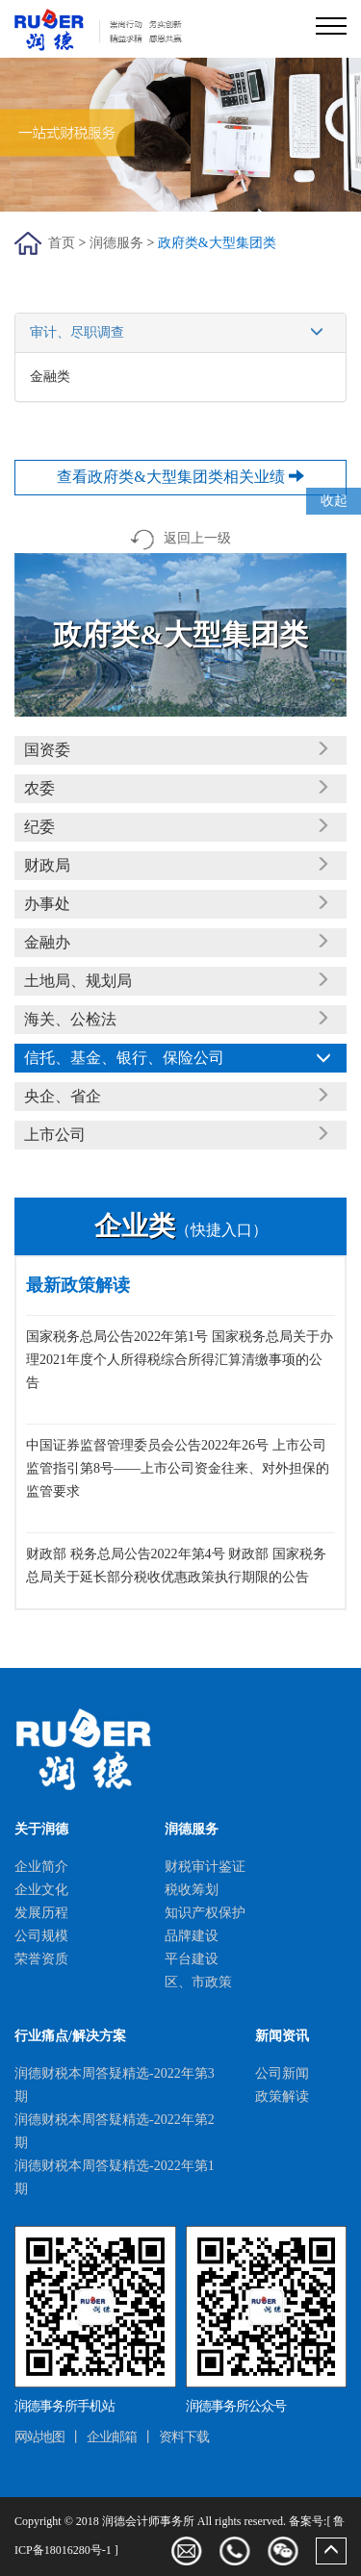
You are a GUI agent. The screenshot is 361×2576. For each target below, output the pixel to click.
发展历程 (41, 1913)
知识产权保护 (205, 1913)
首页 (61, 243)
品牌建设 (192, 1936)
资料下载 (184, 2437)
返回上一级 (180, 538)
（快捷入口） (181, 1230)
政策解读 (282, 2096)
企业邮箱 (112, 2437)
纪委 (39, 827)
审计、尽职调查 (180, 332)
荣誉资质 (41, 1959)
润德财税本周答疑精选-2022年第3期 (114, 2085)
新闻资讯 (282, 2036)
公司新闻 (282, 2073)
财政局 (47, 865)
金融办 (47, 942)
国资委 (47, 750)
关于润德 (41, 1829)
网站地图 (39, 2437)
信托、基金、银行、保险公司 (124, 1057)
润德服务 (116, 243)
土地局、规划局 (78, 980)
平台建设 (192, 1959)
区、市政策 (198, 1982)
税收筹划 (192, 1889)
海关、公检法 (70, 1019)
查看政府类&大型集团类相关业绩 (180, 476)
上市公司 (55, 1134)
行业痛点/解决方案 (70, 2036)
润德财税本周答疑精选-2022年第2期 (114, 2131)
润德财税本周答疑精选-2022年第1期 (114, 2177)
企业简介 (41, 1866)
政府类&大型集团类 (217, 243)
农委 (39, 788)
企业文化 (41, 1889)
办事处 (47, 904)
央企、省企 (62, 1096)
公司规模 (41, 1936)
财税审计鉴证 (205, 1866)
